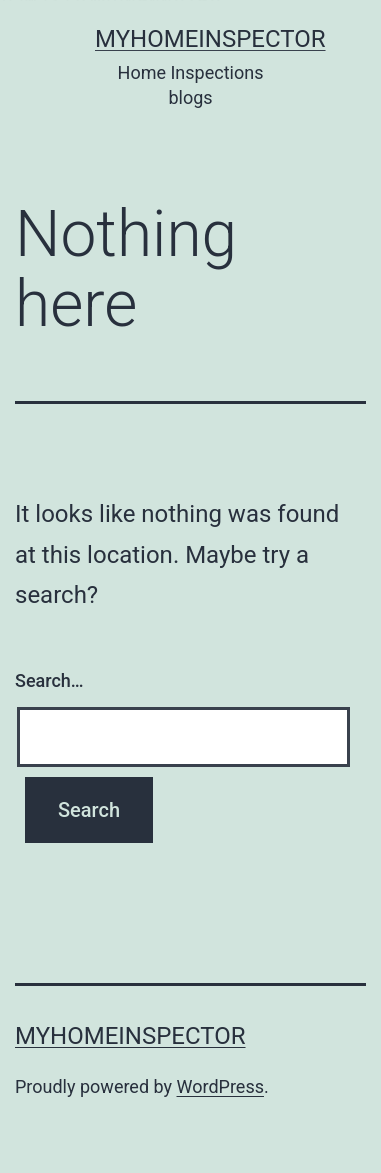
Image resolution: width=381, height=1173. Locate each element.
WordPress (220, 1086)
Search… (49, 680)
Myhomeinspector (210, 39)
